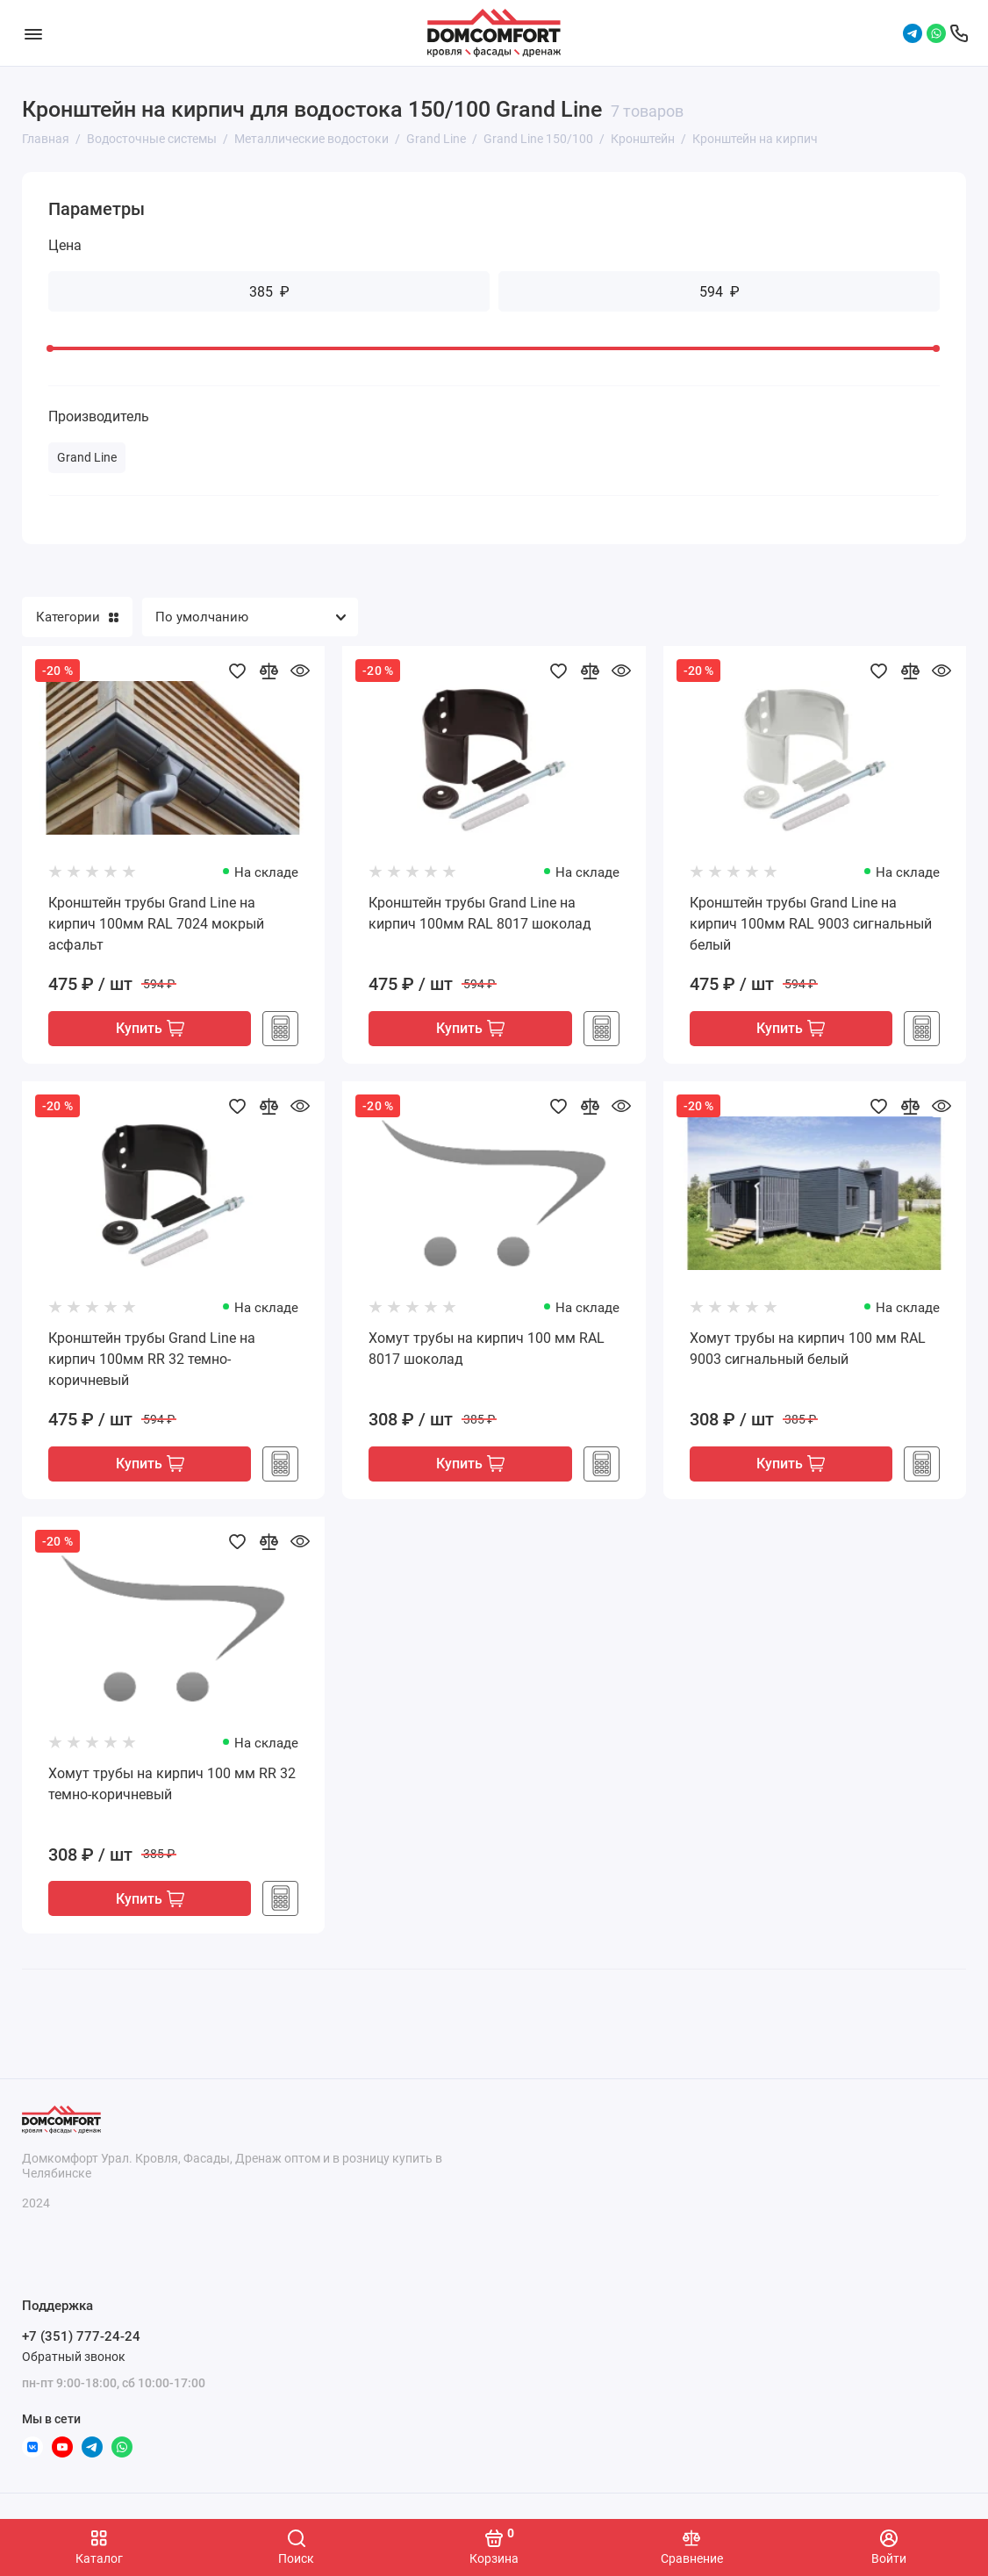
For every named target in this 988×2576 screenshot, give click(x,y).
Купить (150, 1030)
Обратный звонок (73, 2357)
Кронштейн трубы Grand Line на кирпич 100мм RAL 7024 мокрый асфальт (156, 923)
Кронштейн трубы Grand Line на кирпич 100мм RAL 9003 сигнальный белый (811, 923)
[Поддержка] (959, 33)
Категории (77, 617)
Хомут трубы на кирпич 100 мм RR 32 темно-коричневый (172, 1786)
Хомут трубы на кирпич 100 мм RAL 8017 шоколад (487, 1349)
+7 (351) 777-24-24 (81, 2337)
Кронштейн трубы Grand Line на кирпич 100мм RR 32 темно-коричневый (151, 1360)
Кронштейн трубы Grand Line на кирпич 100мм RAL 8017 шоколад (480, 913)
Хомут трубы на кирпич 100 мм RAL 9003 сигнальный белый (808, 1349)
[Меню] (33, 33)
